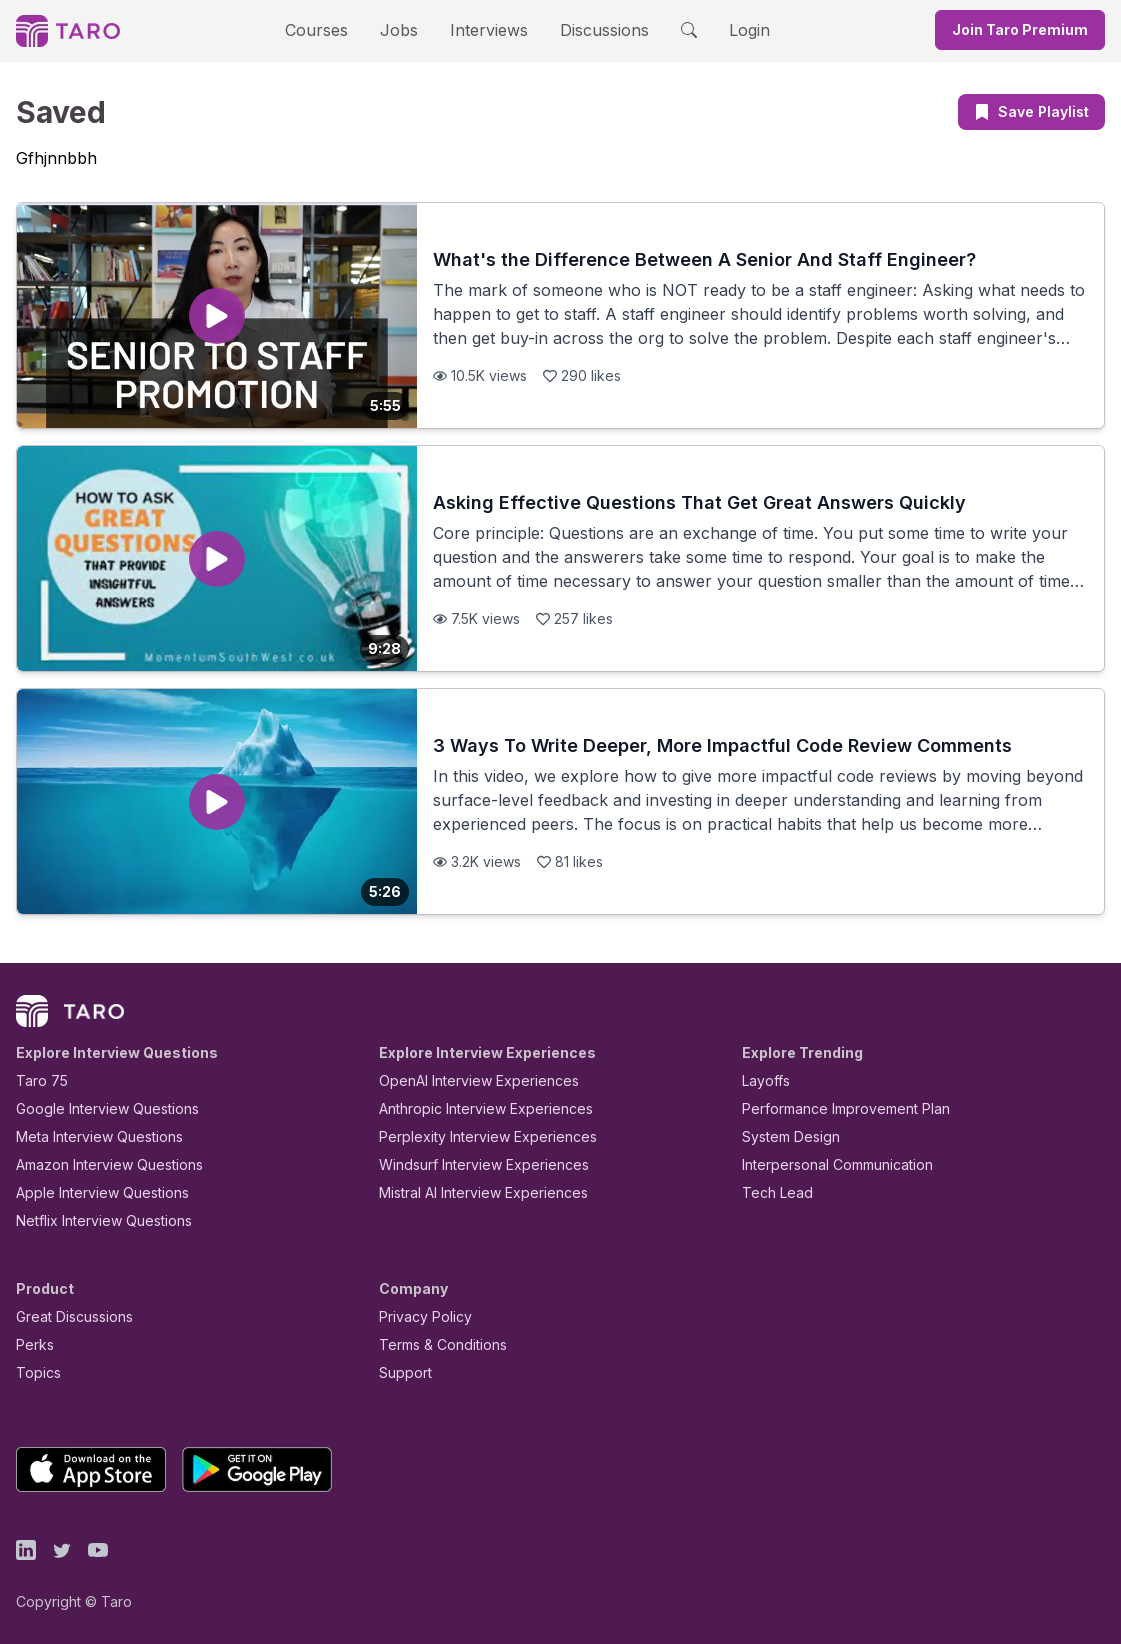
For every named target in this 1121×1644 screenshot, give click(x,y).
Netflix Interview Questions (94, 1220)
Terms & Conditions (436, 1344)
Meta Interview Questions (88, 1136)
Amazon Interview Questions (98, 1164)
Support (401, 1372)
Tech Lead (771, 1192)
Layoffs (763, 1080)
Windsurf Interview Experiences (469, 1164)
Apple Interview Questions (91, 1192)
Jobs (406, 29)
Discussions (590, 29)
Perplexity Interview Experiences (472, 1136)
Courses (334, 29)
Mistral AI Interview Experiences (472, 1192)
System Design (784, 1136)
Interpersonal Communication (826, 1164)
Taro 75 (37, 1080)
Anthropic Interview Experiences (472, 1108)
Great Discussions (67, 1316)
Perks (31, 1344)
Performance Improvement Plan (831, 1108)
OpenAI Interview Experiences (466, 1080)
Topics (34, 1372)
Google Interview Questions (95, 1108)
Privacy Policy (420, 1316)
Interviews (486, 29)
